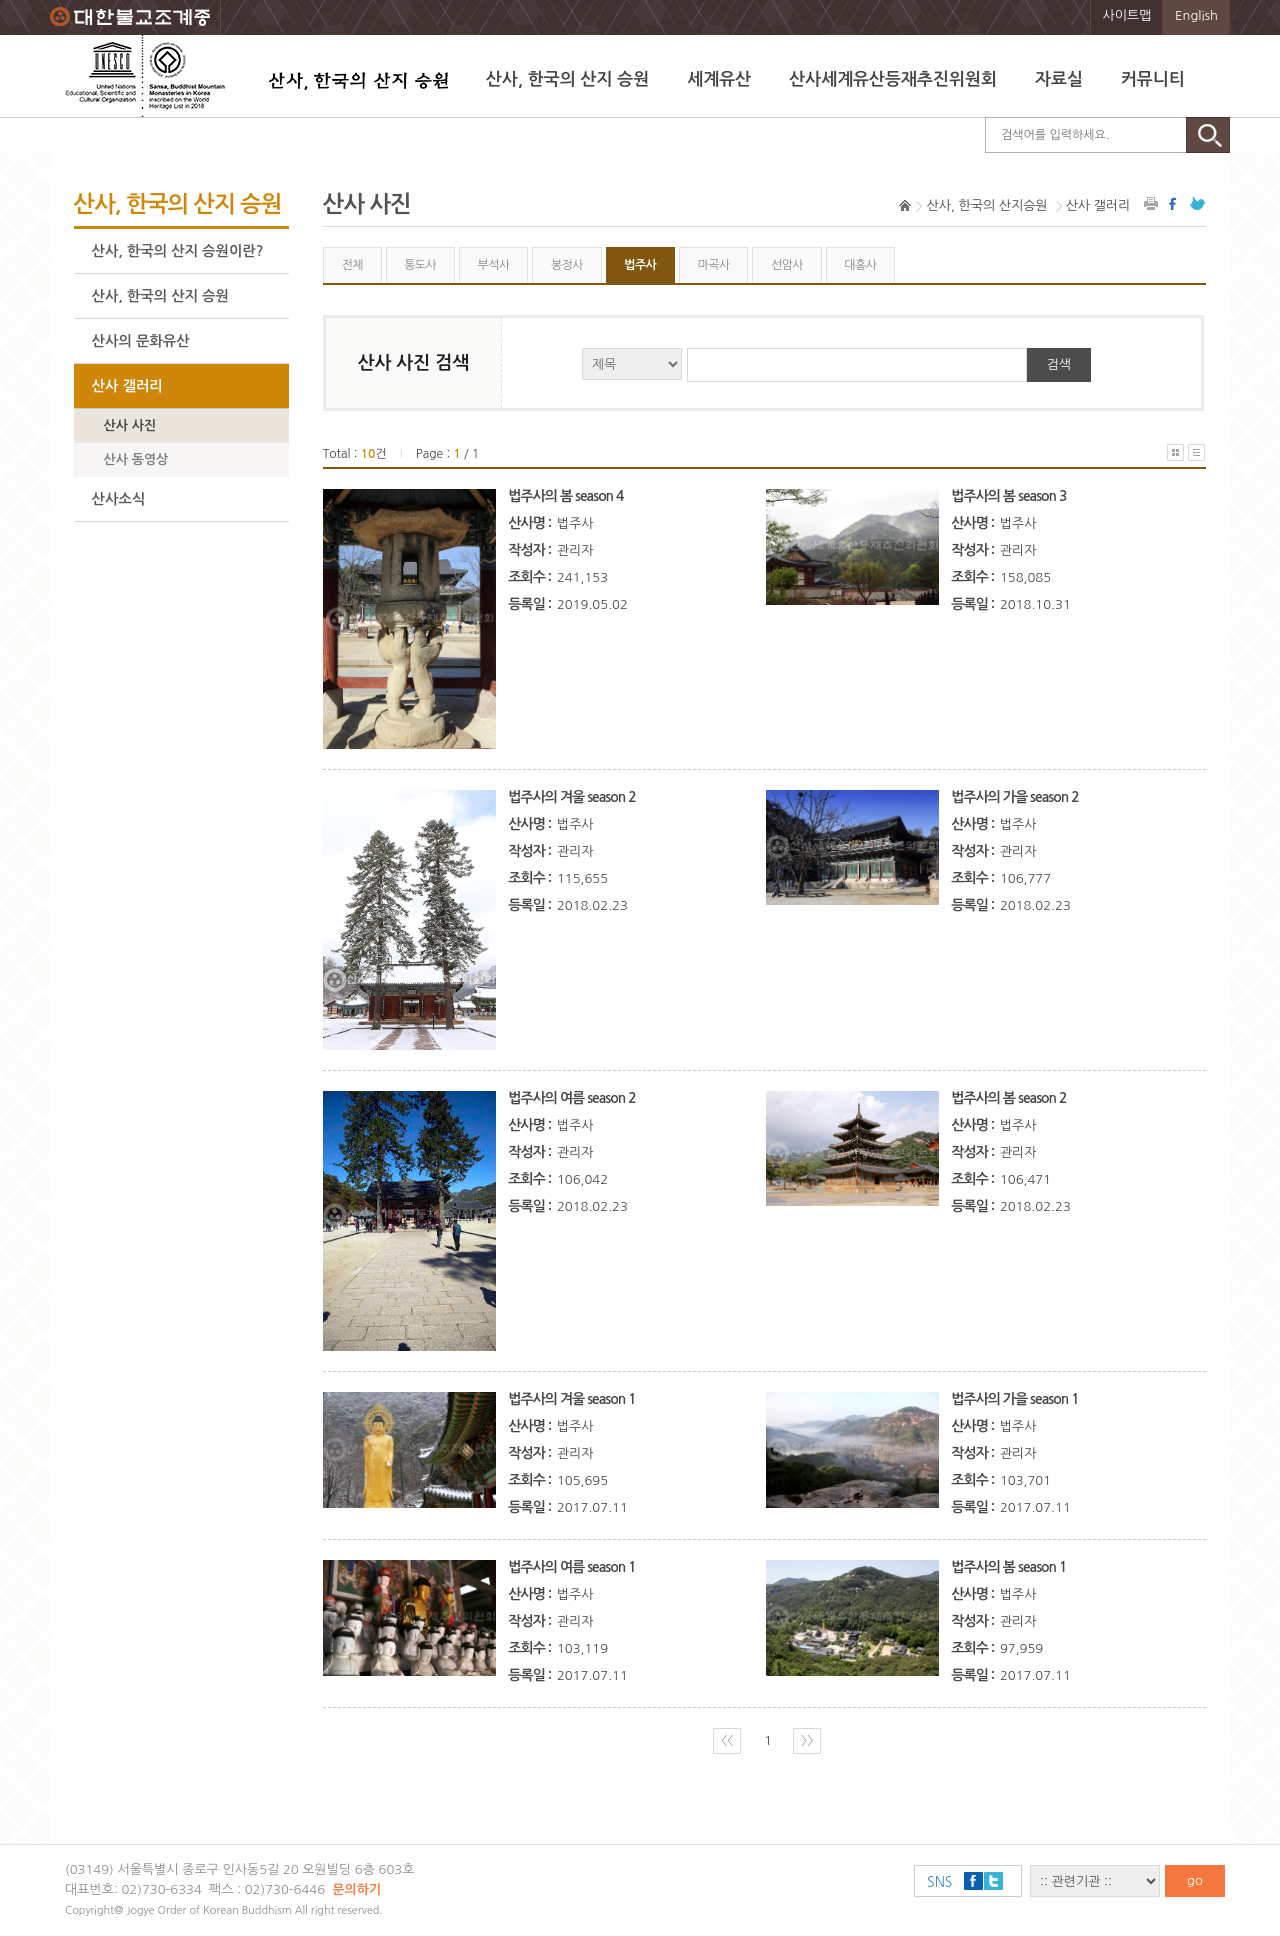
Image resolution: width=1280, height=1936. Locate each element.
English (1196, 15)
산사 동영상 (136, 459)
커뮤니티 (1153, 79)
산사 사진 (130, 425)
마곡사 (714, 265)
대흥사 (860, 265)
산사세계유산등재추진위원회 (893, 79)
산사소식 (119, 499)
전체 (351, 265)
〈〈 (727, 1740)
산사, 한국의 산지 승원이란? (178, 251)
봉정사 (567, 265)
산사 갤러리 (127, 386)
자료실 (1059, 79)
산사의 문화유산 (141, 341)
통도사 (420, 265)
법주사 (640, 265)
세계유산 (719, 79)
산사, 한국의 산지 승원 (567, 79)
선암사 (787, 265)
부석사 (494, 265)
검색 (1059, 364)
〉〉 (807, 1740)
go (1195, 1880)
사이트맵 (1127, 15)
